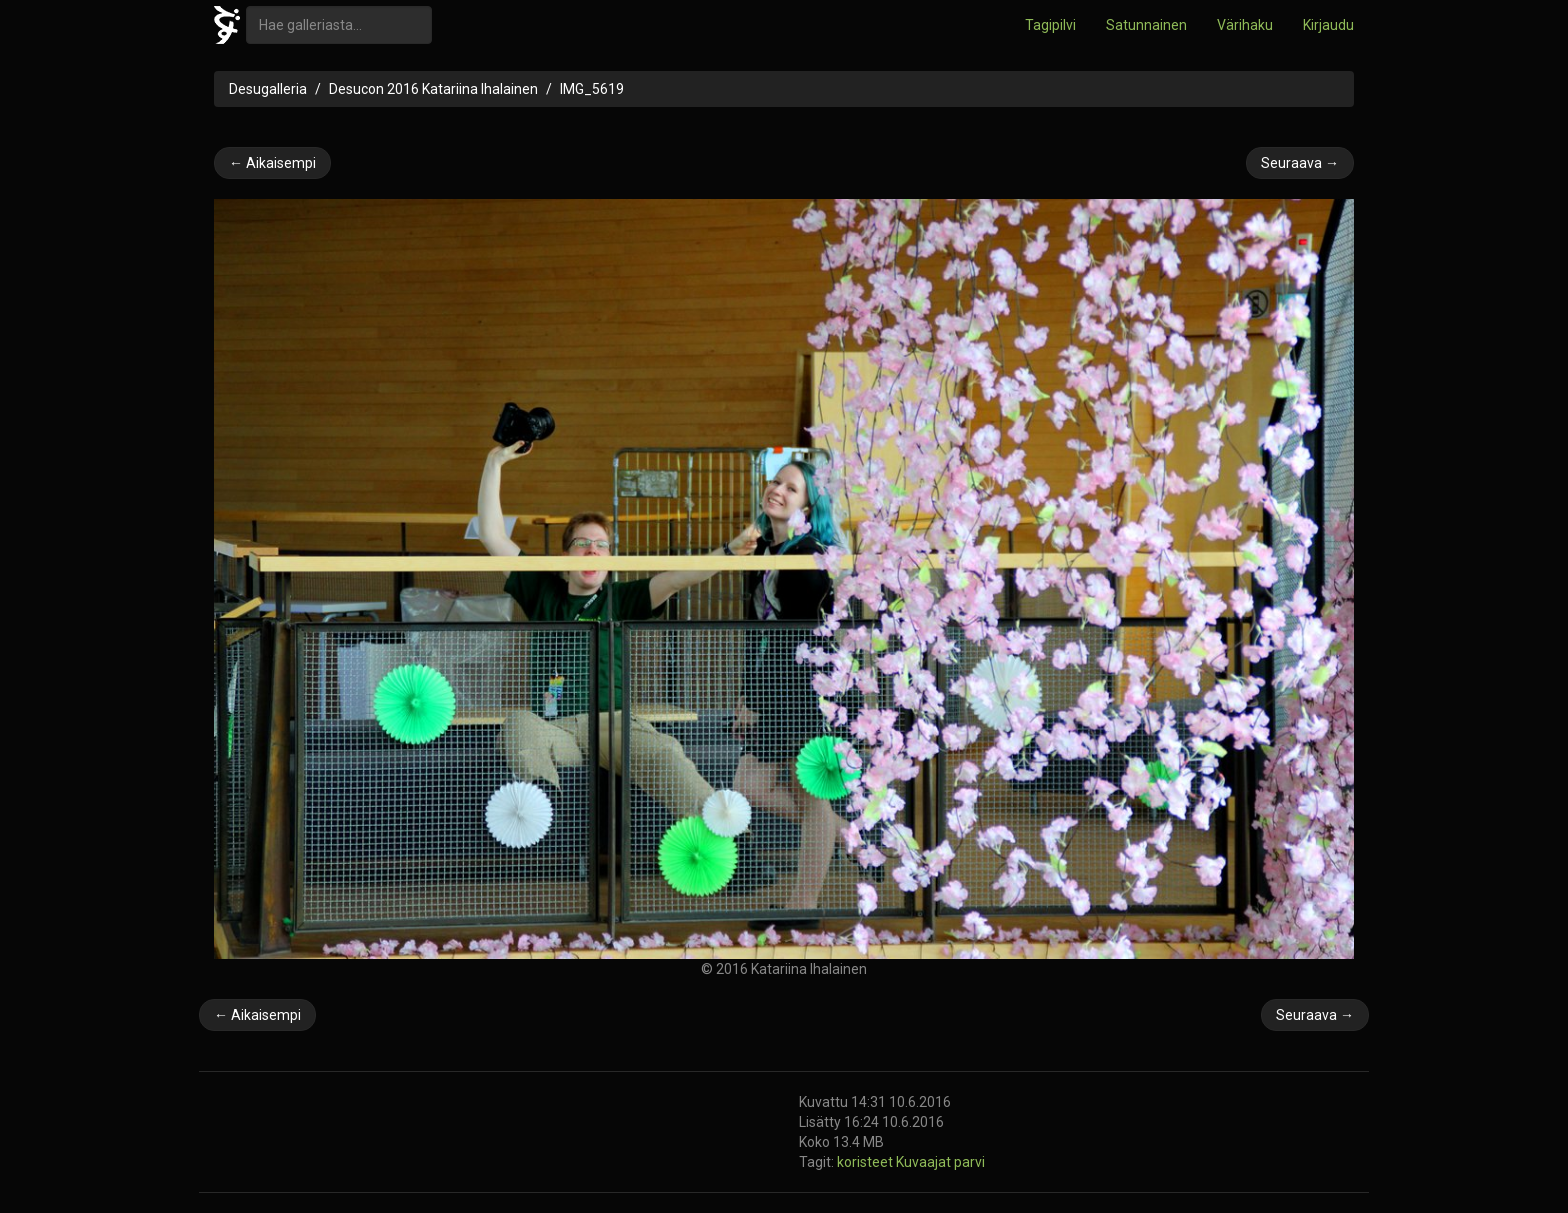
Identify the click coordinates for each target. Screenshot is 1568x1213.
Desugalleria (268, 89)
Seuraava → (1300, 163)
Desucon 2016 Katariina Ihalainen (433, 89)
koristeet (866, 1162)
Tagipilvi (1050, 25)
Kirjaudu (1328, 25)
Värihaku (1245, 25)
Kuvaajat (925, 1162)
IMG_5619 (592, 89)
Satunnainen (1146, 25)
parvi (969, 1162)
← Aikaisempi (272, 163)
